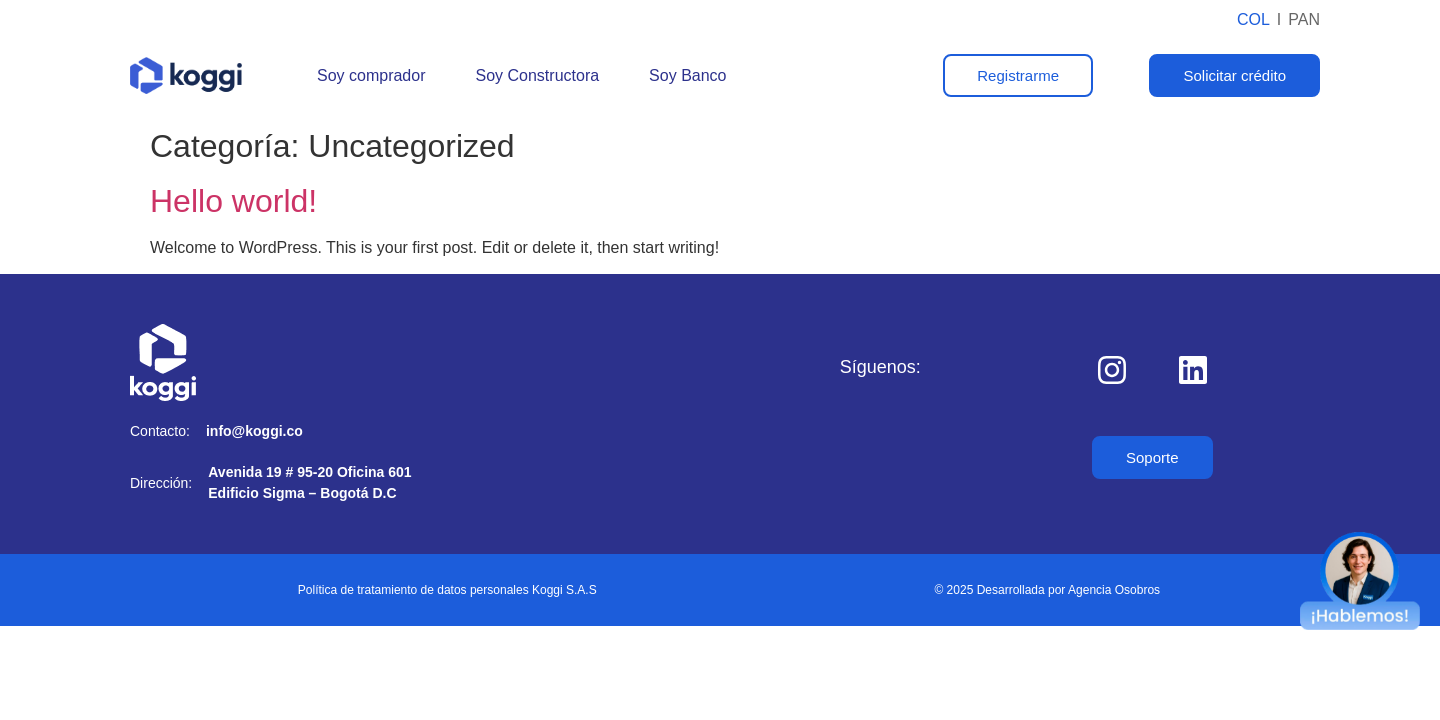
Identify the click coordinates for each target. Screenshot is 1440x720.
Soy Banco (687, 75)
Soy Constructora (538, 75)
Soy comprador (371, 75)
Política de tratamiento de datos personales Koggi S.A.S (447, 590)
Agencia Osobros (1114, 590)
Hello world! (233, 201)
